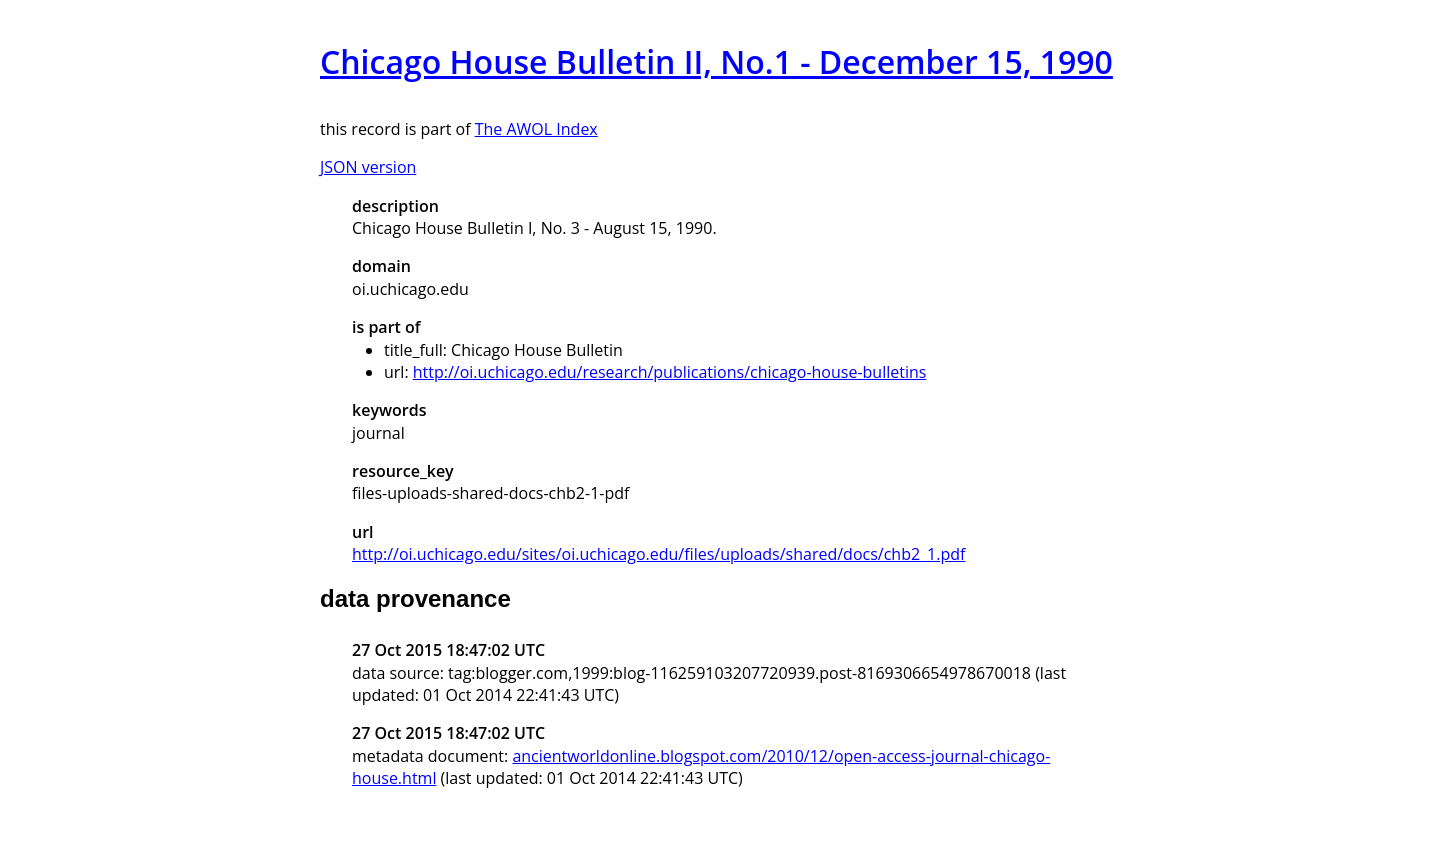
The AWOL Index (536, 129)
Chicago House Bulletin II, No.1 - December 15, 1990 (716, 61)
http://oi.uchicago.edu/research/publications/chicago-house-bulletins (670, 372)
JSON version (368, 167)
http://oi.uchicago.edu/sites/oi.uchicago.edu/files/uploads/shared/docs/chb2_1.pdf (658, 554)
